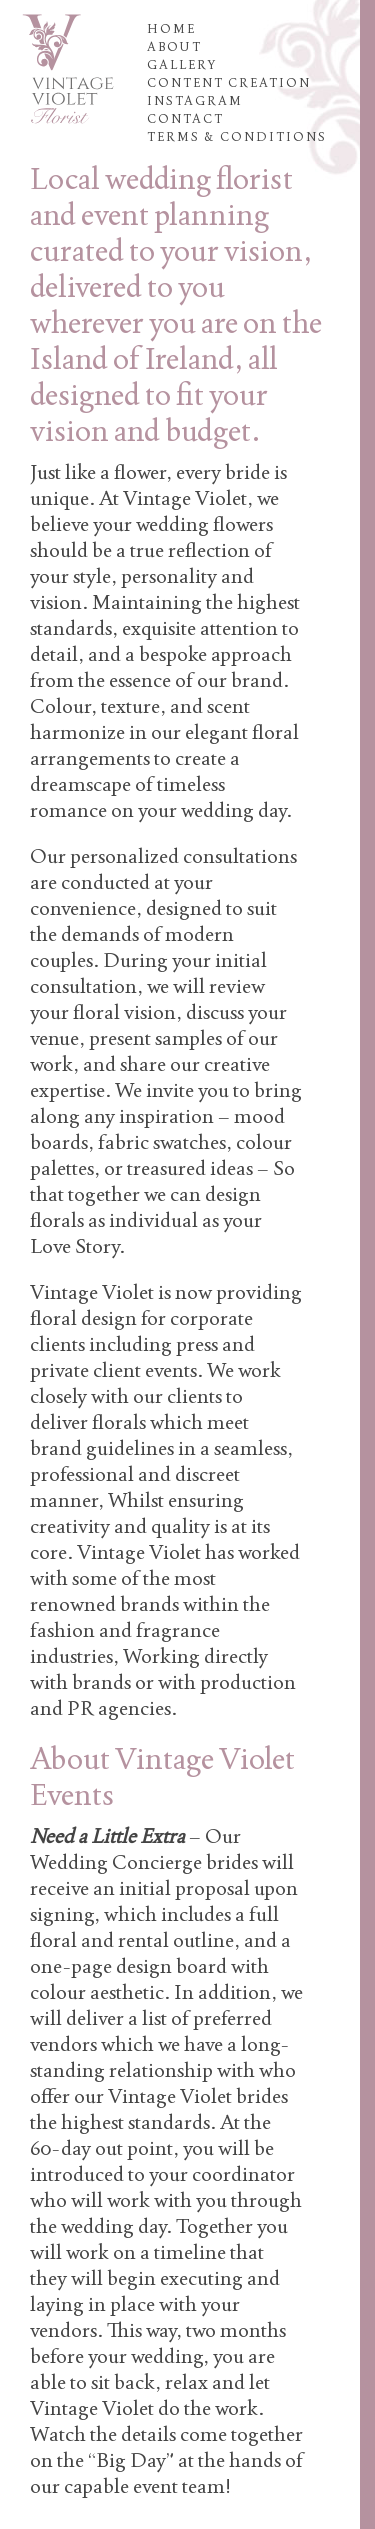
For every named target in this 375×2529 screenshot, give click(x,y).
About (174, 47)
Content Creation (229, 83)
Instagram (195, 101)
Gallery (182, 65)
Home (171, 29)
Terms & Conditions (237, 137)
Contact (185, 119)
